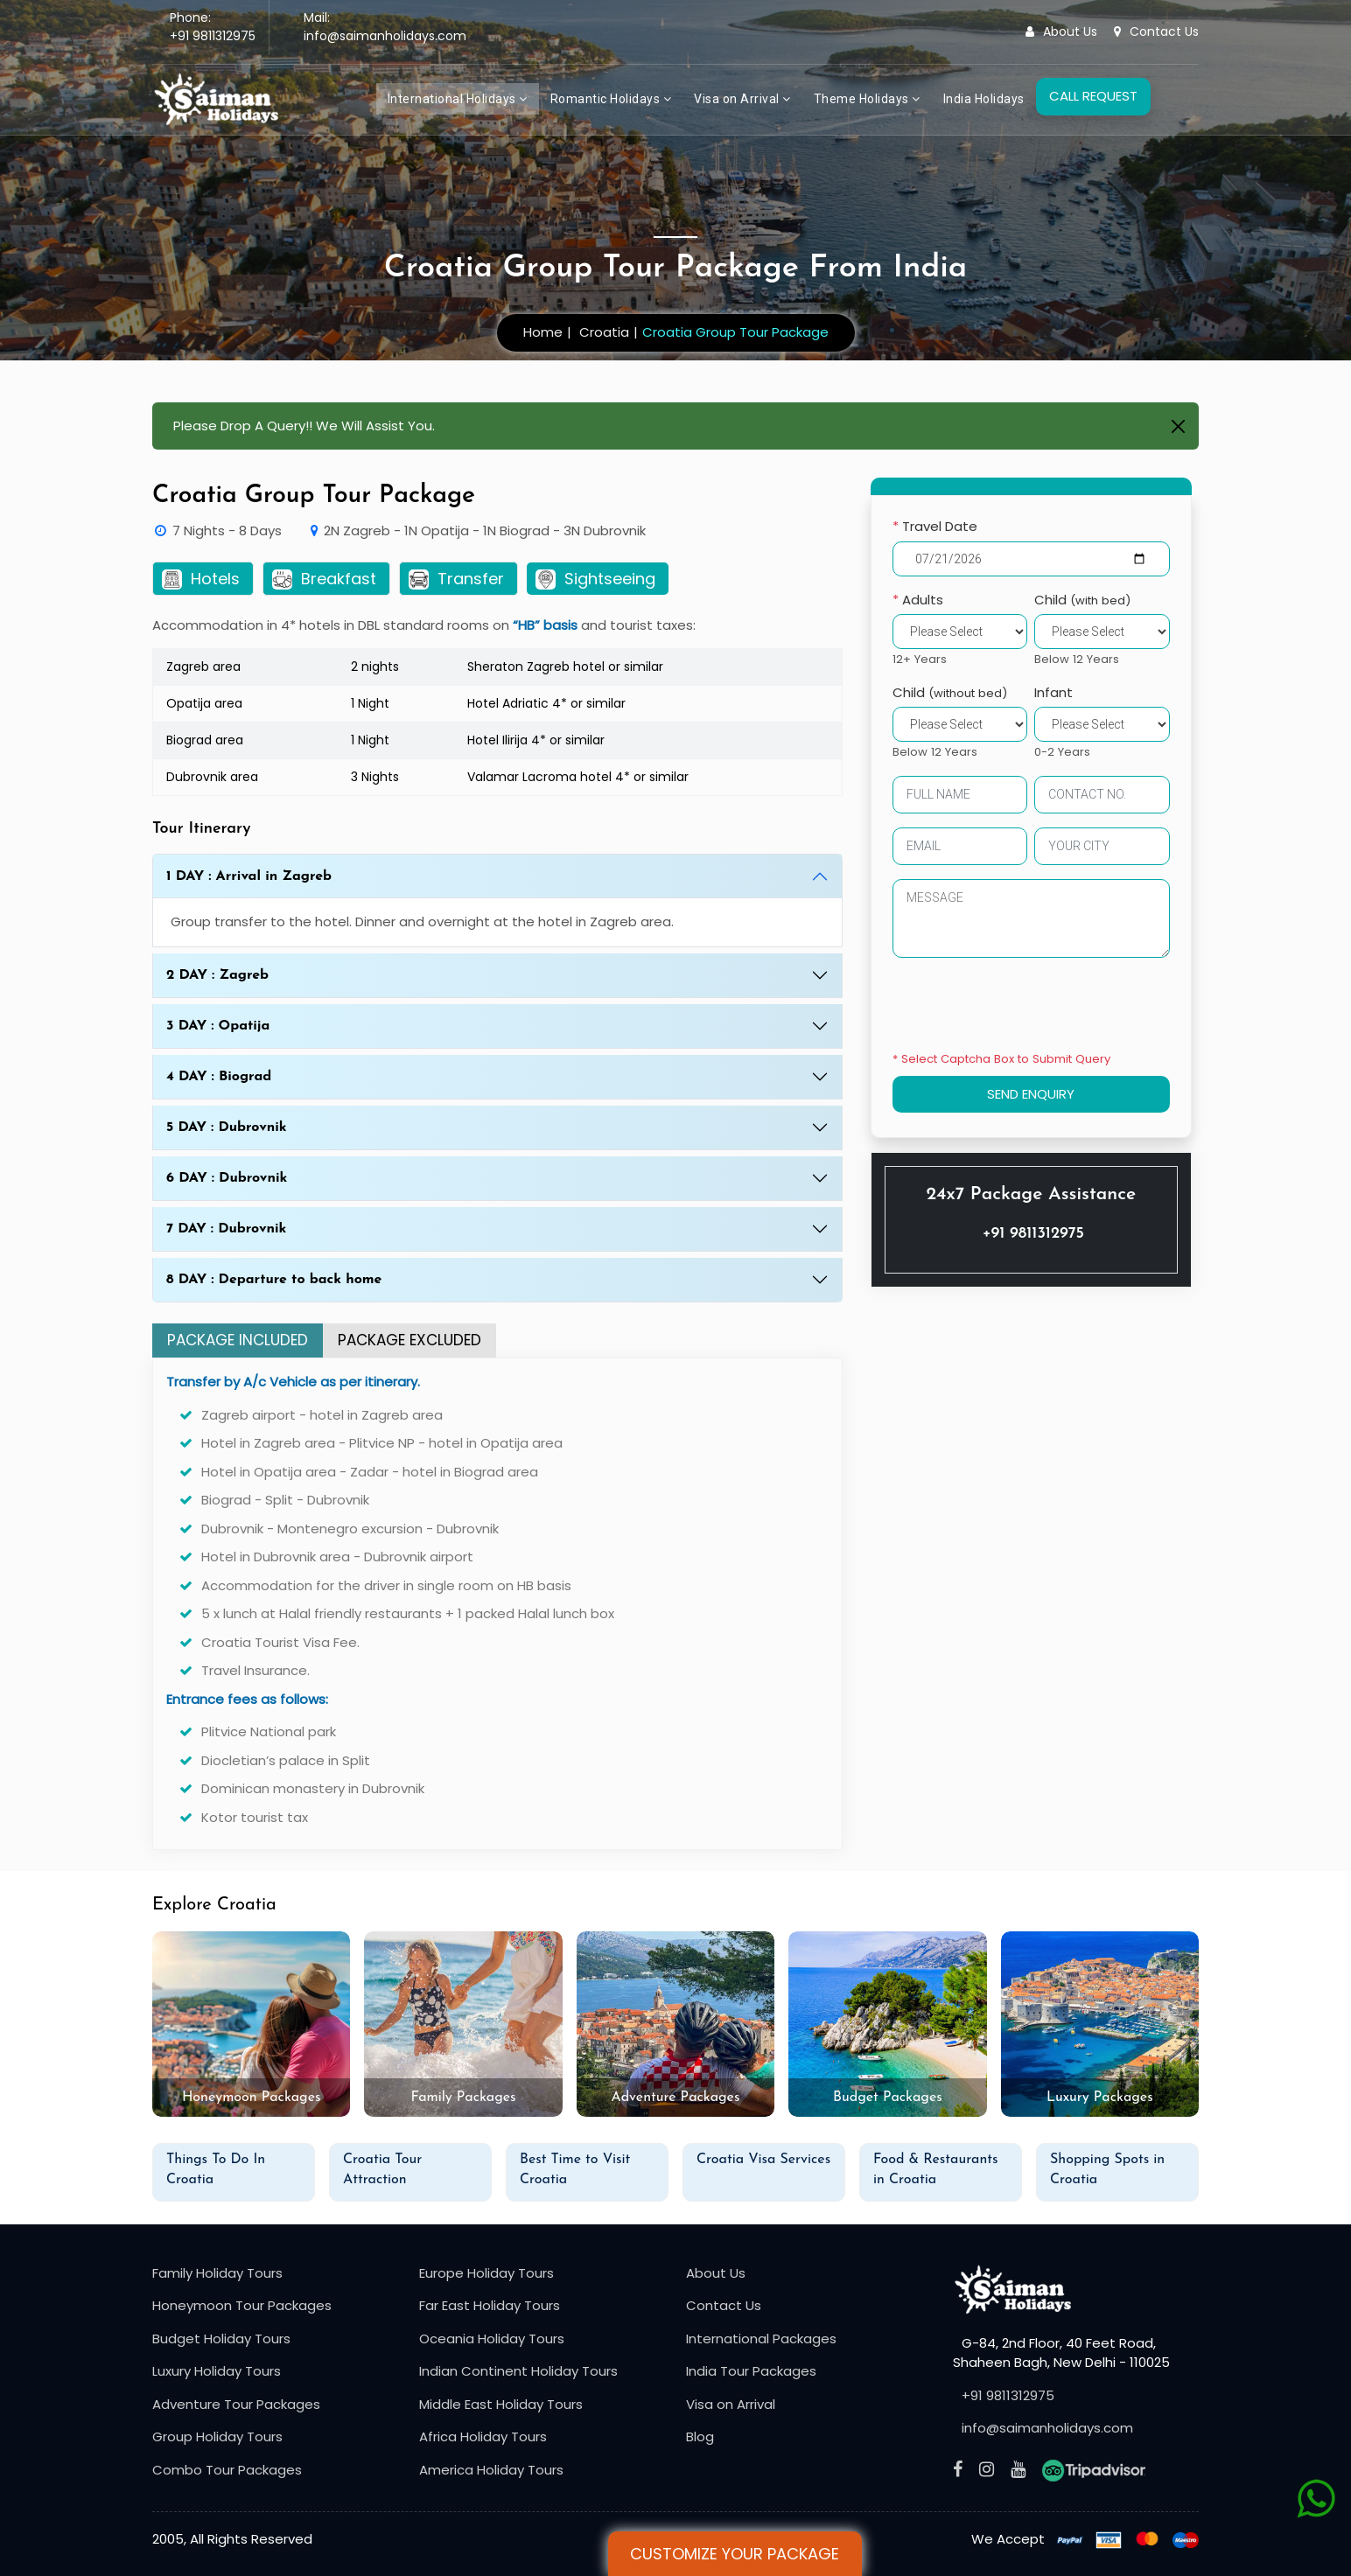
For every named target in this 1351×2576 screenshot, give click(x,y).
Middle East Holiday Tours (501, 2404)
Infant (1054, 692)
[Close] (1178, 426)
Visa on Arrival (742, 99)
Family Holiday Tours (217, 2273)
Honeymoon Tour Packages (242, 2305)
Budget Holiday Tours (221, 2338)
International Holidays (458, 99)
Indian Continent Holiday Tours (518, 2371)
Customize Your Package (734, 2554)
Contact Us (1156, 31)
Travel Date (934, 526)
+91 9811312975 (213, 36)
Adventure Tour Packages (236, 2404)
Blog (700, 2436)
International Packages (761, 2338)
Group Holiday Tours (217, 2436)
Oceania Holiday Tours (491, 2338)
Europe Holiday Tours (486, 2273)
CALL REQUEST (1093, 96)
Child (1083, 599)
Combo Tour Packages (227, 2470)
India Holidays (984, 99)
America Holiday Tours (491, 2470)
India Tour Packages (751, 2371)
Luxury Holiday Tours (216, 2371)
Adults (917, 599)
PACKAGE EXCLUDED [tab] (409, 1340)
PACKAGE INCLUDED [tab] (237, 1340)
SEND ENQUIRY (1031, 1094)
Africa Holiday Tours (483, 2436)
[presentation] (1025, 1008)
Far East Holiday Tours (489, 2305)
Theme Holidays (867, 99)
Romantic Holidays (611, 99)
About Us (1061, 31)
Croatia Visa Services (763, 2160)
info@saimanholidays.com (385, 36)
